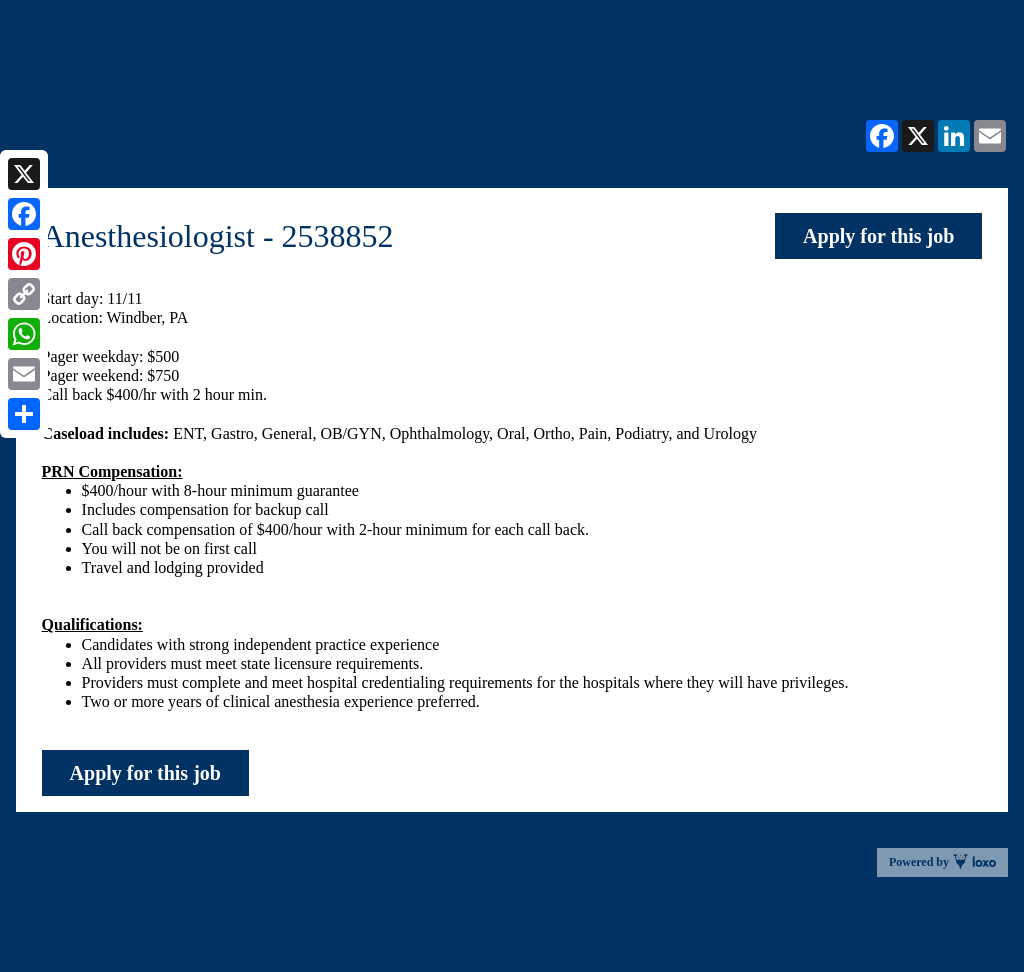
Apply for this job (878, 236)
